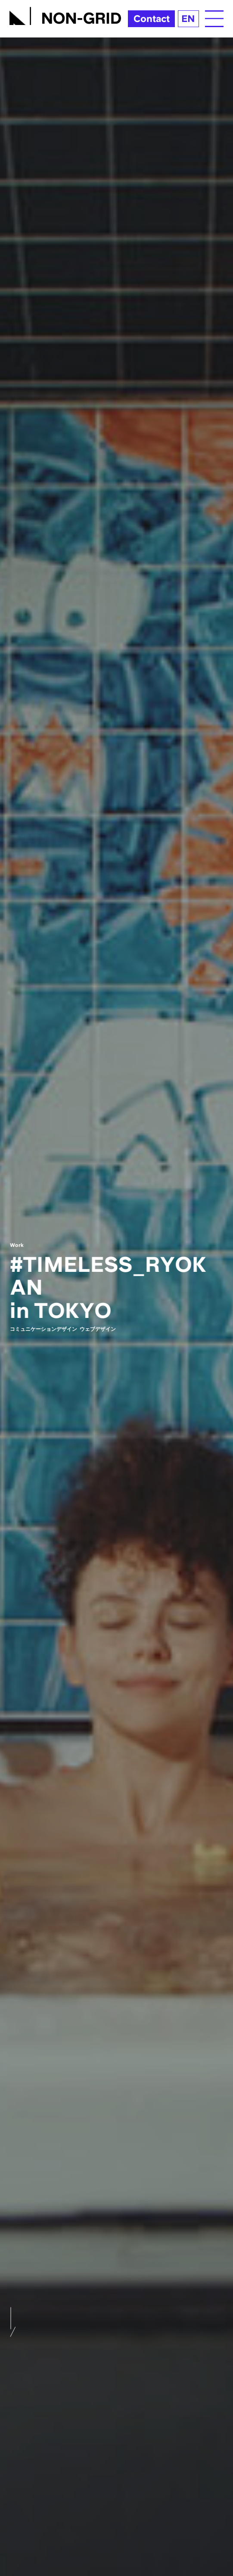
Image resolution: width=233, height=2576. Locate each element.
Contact (152, 18)
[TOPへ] (65, 14)
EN (188, 18)
